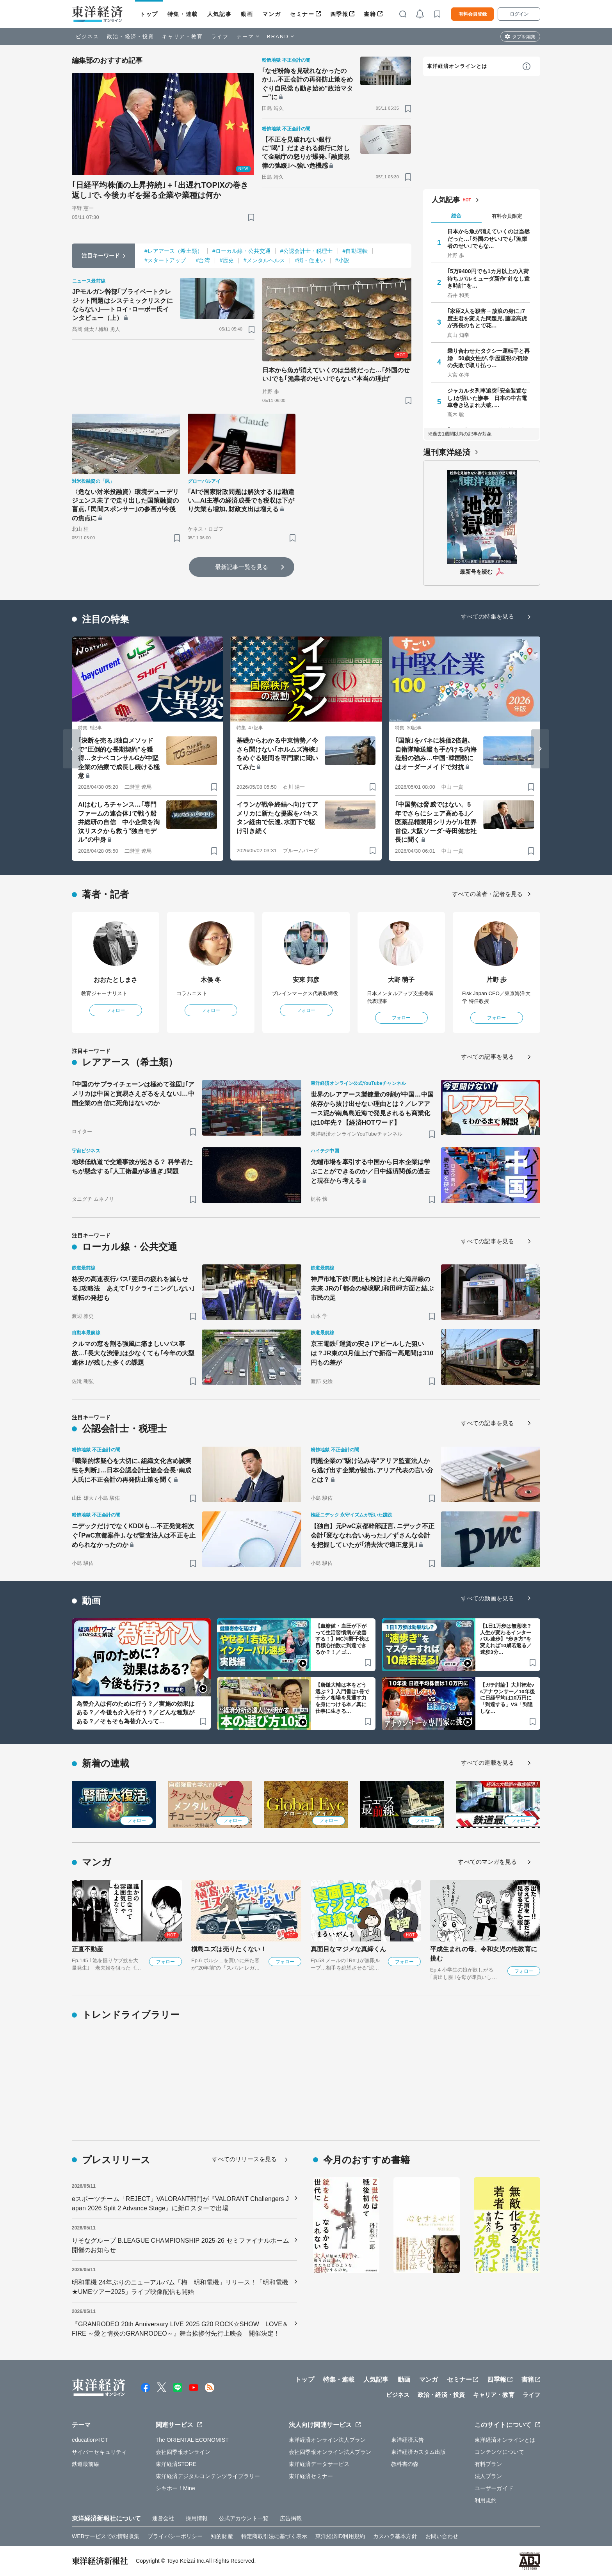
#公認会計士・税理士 (306, 251)
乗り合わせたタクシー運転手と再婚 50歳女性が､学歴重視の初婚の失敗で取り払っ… (488, 358)
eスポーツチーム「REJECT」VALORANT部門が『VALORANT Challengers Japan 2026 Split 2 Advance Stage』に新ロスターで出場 (180, 2204)
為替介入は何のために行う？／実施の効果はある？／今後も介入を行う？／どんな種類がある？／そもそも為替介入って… (135, 1712)
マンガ (271, 14)
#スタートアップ (165, 260)
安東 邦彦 (306, 979)
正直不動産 (87, 1949)
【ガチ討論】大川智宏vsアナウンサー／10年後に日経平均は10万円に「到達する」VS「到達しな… (507, 1698)
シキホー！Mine (175, 2488)
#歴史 (227, 260)
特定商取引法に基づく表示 (274, 2536)
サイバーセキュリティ (99, 2452)
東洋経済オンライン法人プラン (327, 2440)
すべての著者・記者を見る (487, 894)
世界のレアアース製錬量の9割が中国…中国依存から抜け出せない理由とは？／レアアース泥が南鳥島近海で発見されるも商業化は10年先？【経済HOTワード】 (372, 1108)
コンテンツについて (499, 2452)
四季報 (339, 14)
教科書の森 (405, 2464)
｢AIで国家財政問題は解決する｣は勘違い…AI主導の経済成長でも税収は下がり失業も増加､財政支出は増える (241, 501)
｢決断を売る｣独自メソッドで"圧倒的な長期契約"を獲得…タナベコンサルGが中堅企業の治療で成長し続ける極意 (119, 758)
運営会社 (163, 2518)
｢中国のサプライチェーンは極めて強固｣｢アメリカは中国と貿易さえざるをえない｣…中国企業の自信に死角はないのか (133, 1093)
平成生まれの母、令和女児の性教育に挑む (483, 1954)
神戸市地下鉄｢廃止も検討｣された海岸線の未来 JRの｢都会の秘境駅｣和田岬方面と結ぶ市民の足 (372, 1288)
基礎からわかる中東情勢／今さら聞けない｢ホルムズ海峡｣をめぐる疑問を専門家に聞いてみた (277, 753)
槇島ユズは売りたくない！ (229, 1949)
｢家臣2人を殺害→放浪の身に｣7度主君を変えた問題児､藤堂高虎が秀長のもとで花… (487, 318)
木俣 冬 (211, 979)
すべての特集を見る (487, 616)
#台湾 (203, 260)
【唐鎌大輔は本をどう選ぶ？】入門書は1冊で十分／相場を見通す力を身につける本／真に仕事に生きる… (342, 1698)
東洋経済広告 (407, 2440)
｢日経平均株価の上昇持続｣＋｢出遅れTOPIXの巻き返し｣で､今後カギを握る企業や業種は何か (160, 190)
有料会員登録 (473, 14)
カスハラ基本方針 (395, 2536)
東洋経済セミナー (311, 2476)
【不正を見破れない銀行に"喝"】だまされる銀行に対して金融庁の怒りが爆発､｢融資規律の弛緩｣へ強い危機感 (306, 152)
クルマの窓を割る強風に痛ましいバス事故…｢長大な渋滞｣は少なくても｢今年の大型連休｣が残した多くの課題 (133, 1353)
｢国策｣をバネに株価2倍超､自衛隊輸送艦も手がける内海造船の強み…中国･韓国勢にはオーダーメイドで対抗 (436, 753)
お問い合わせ (442, 2536)
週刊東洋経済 (446, 452)
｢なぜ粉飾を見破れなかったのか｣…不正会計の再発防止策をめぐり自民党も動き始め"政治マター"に (307, 84)
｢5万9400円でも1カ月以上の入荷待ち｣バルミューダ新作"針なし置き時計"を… (488, 278)
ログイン (519, 14)
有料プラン (488, 2464)
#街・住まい (310, 260)
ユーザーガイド (494, 2488)
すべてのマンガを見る (487, 1861)
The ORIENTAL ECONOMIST (192, 2440)
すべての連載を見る (487, 1762)
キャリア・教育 (182, 36)
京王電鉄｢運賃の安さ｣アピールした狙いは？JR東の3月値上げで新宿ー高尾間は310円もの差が (372, 1353)
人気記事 (219, 14)
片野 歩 (496, 979)
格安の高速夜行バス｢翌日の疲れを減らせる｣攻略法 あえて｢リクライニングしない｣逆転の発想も (133, 1288)
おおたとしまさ (116, 979)
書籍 (370, 14)
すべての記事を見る (487, 1056)
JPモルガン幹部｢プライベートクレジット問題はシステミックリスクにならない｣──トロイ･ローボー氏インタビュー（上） (122, 304)
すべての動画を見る (487, 1598)
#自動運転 (355, 251)
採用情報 (197, 2518)
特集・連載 (182, 14)
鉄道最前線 (86, 2464)
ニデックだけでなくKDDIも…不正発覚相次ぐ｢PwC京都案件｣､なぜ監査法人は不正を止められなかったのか (134, 1535)
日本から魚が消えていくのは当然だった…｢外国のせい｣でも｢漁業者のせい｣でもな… (488, 238)
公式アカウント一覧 (244, 2518)
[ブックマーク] (251, 217)
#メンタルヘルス (264, 260)
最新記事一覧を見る (241, 567)
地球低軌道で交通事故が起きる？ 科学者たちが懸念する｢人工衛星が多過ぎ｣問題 (132, 1167)
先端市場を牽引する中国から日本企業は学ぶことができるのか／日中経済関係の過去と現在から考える (370, 1171)
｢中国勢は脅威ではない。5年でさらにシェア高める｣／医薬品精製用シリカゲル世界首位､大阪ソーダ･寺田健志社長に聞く (436, 822)
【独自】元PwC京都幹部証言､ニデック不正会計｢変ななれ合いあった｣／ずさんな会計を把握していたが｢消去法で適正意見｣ (372, 1535)
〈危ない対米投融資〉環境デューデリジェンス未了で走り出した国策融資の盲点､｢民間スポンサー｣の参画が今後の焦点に (125, 505)
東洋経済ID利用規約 (340, 2536)
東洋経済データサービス (319, 2464)
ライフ (220, 36)
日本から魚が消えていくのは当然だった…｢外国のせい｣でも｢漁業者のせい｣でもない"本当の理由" (336, 374)
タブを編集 (524, 36)
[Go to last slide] (72, 748)
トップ (149, 14)
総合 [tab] (456, 216)
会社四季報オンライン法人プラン (330, 2452)
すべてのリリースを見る (244, 2159)
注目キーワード (101, 255)
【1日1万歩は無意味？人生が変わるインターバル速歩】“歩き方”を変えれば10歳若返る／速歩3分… (506, 1639)
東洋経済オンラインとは (457, 66)
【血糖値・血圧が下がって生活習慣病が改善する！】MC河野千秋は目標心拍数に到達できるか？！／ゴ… (342, 1639)
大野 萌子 (401, 979)
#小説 (342, 260)
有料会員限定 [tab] (507, 216)
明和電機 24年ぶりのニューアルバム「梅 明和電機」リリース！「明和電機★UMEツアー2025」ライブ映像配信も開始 (180, 2287)
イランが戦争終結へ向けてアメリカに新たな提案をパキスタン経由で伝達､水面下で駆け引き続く (277, 817)
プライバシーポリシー (175, 2536)
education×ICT (90, 2440)
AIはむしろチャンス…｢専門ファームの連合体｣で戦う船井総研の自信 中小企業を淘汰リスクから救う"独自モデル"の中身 (119, 822)
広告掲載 (291, 2518)
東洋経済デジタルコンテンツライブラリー (208, 2476)
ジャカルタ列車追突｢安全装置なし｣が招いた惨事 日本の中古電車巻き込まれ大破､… (487, 398)
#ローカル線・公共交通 (241, 251)
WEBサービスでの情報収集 (105, 2536)
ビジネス (87, 36)
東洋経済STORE (176, 2464)
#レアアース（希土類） (173, 251)
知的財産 (222, 2536)
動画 (247, 14)
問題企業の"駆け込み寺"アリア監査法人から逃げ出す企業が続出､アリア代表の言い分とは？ (372, 1470)
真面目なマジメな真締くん (348, 1949)
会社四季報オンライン (183, 2452)
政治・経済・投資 (130, 36)
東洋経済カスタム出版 (418, 2452)
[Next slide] (540, 748)
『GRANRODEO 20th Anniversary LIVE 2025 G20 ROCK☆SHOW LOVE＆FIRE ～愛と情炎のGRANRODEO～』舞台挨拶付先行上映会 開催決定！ (180, 2329)
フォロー (115, 1010)
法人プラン (488, 2476)
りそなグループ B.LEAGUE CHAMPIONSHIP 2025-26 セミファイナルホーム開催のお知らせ (180, 2245)
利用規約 (485, 2500)
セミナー (302, 14)
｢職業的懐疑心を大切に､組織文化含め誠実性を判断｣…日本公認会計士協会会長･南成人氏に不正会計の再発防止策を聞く (131, 1470)
